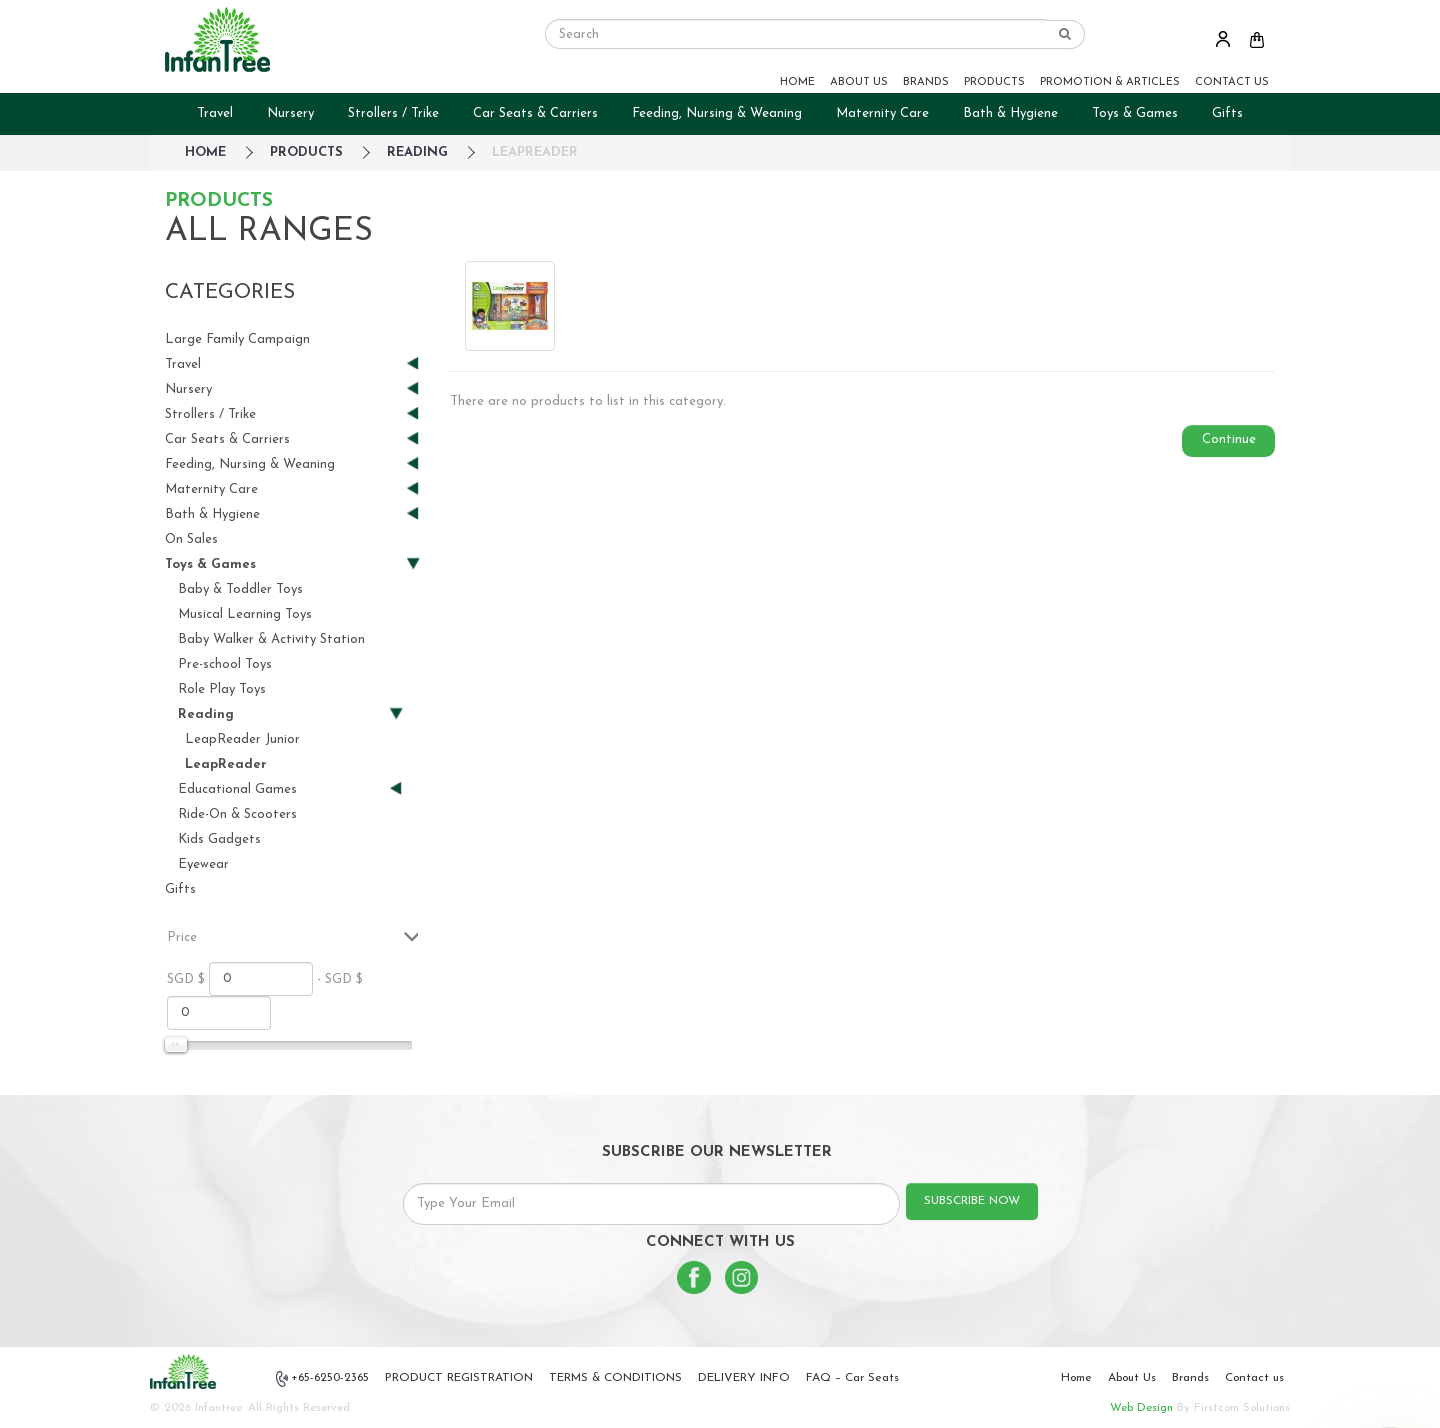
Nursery (290, 113)
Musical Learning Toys (245, 614)
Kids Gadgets (219, 839)
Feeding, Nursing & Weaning (717, 113)
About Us (1132, 1378)
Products (306, 152)
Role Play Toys (222, 689)
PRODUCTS (994, 82)
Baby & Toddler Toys (240, 589)
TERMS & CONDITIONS (615, 1378)
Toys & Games (1135, 113)
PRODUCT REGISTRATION (459, 1378)
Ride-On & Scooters (237, 814)
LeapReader (535, 152)
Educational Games (282, 789)
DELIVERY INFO (744, 1378)
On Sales (191, 539)
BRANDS (926, 82)
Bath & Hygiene (1010, 113)
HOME (797, 82)
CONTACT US (1232, 82)
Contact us (1254, 1378)
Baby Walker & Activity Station (271, 639)
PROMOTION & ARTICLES (1110, 82)
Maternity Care (882, 113)
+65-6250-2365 (323, 1379)
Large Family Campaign (237, 339)
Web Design (1141, 1408)
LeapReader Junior (242, 739)
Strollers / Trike (393, 113)
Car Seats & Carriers (535, 113)
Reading (417, 152)
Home (1076, 1378)
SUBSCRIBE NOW (972, 1201)
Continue (1229, 439)
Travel (215, 113)
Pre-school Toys (225, 664)
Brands (1190, 1378)
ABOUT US (859, 82)
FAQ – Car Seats (852, 1378)
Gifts (1227, 113)
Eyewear (203, 864)
